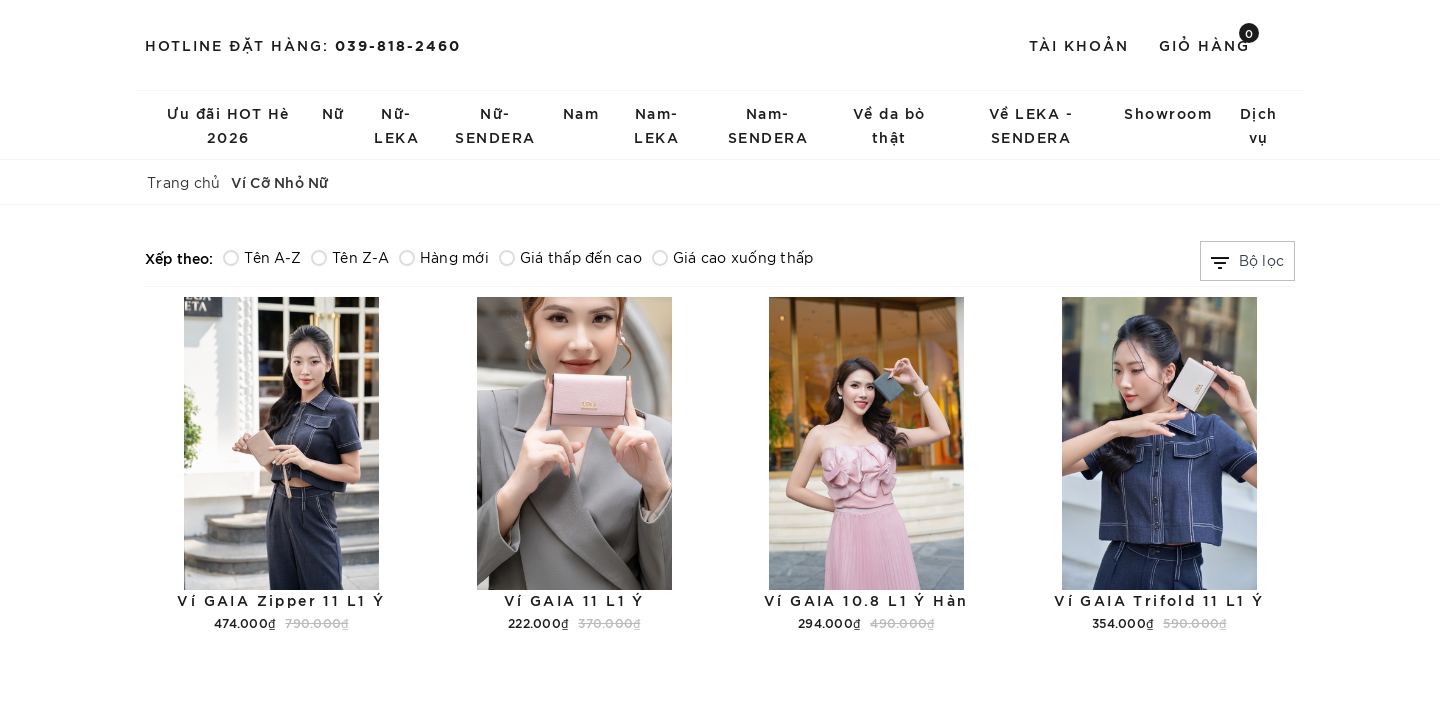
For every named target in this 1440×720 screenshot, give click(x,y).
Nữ (333, 112)
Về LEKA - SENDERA (1031, 124)
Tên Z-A (350, 257)
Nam (581, 112)
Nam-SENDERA (768, 124)
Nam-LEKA (656, 124)
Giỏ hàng (1209, 43)
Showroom (1168, 112)
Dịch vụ (1259, 124)
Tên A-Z (262, 257)
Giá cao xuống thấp (733, 257)
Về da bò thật (889, 124)
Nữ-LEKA (396, 124)
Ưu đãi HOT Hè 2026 (228, 124)
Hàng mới (444, 257)
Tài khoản (1079, 44)
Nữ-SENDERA (495, 124)
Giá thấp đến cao (570, 257)
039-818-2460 (398, 44)
